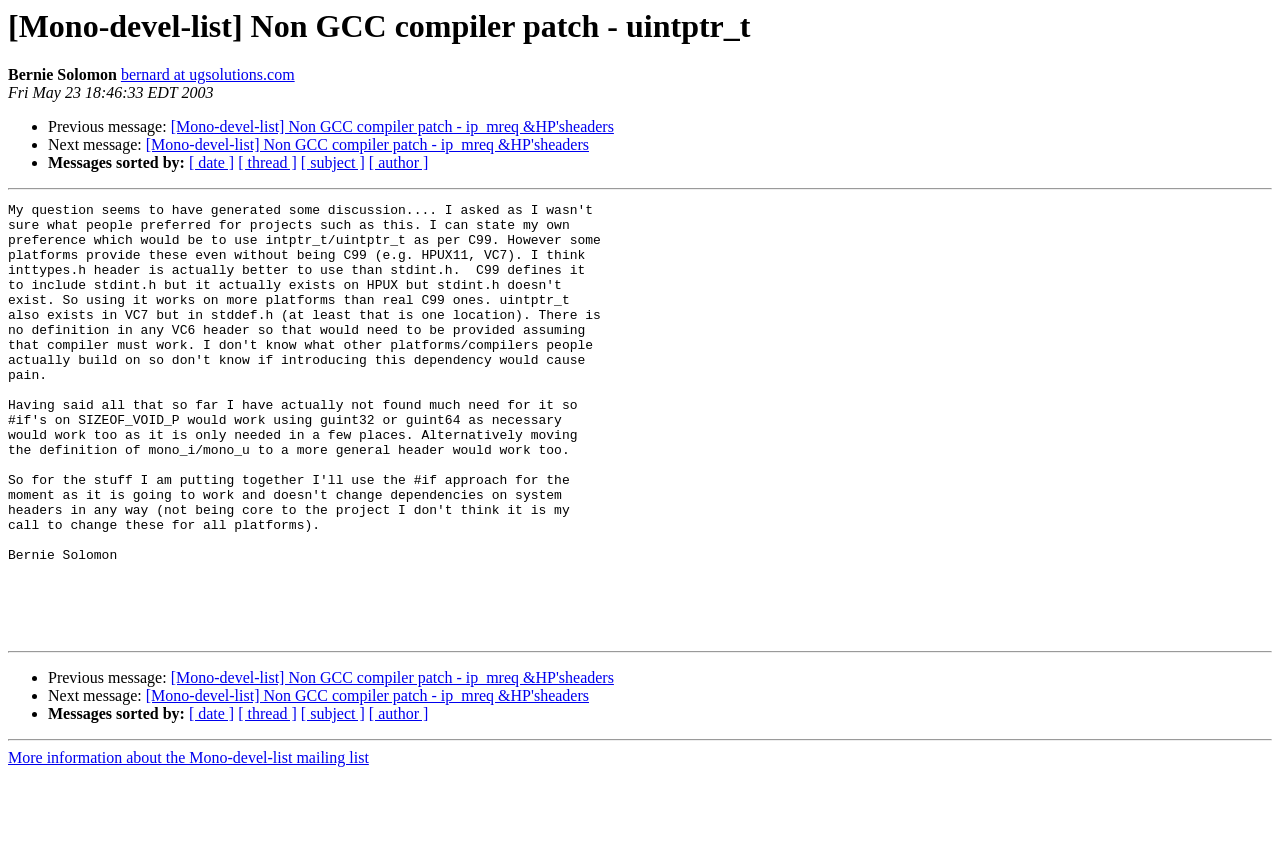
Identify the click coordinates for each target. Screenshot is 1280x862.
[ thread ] (267, 162)
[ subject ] (333, 162)
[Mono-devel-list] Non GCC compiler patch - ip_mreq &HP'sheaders (392, 126)
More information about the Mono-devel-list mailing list (188, 844)
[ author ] (399, 162)
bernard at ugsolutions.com (208, 74)
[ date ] (211, 162)
